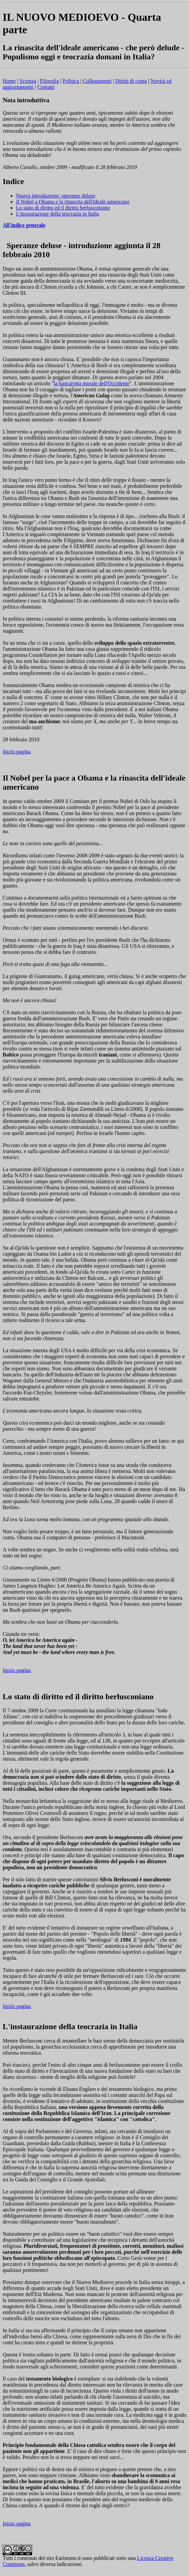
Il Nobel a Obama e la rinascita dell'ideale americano (72, 202)
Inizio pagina (17, 751)
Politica (71, 81)
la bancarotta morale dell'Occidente (91, 383)
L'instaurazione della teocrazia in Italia (57, 214)
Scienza (27, 81)
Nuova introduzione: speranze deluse (55, 195)
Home (9, 81)
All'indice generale (24, 225)
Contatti (46, 87)
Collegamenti (97, 81)
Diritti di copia (131, 81)
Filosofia (49, 81)
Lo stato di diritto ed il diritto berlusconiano (63, 208)
